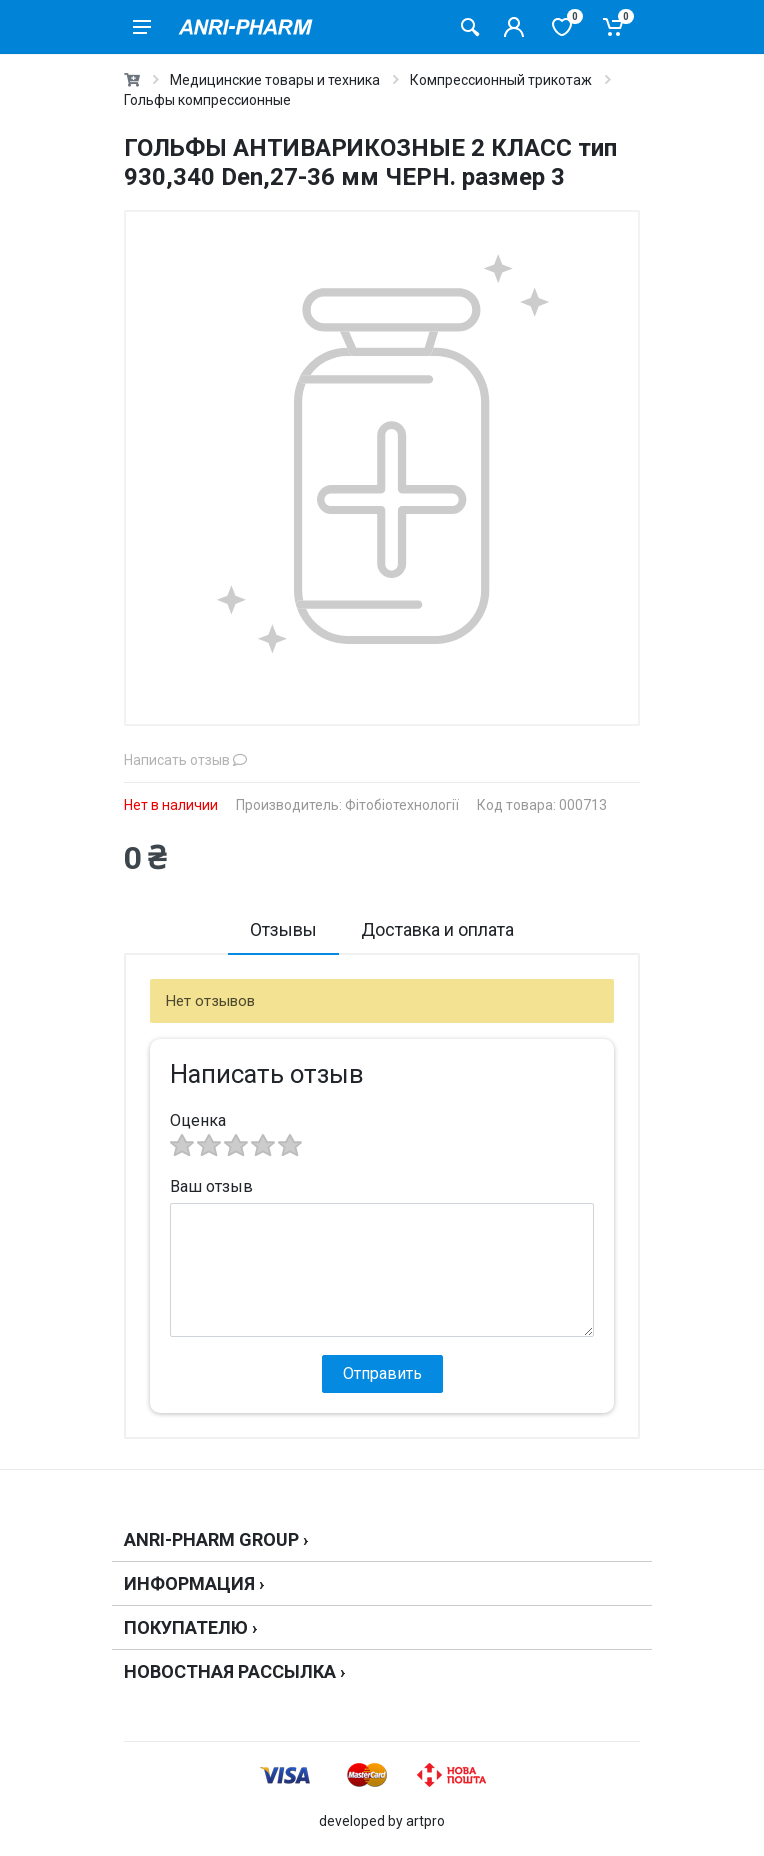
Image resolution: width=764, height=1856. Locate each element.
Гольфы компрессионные (207, 100)
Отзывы (283, 929)
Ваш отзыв (211, 1186)
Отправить (382, 1373)
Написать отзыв (185, 760)
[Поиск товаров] (470, 27)
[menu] (142, 27)
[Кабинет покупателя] (514, 27)
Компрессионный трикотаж (501, 80)
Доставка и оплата (437, 929)
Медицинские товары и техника (275, 80)
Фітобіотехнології (402, 805)
